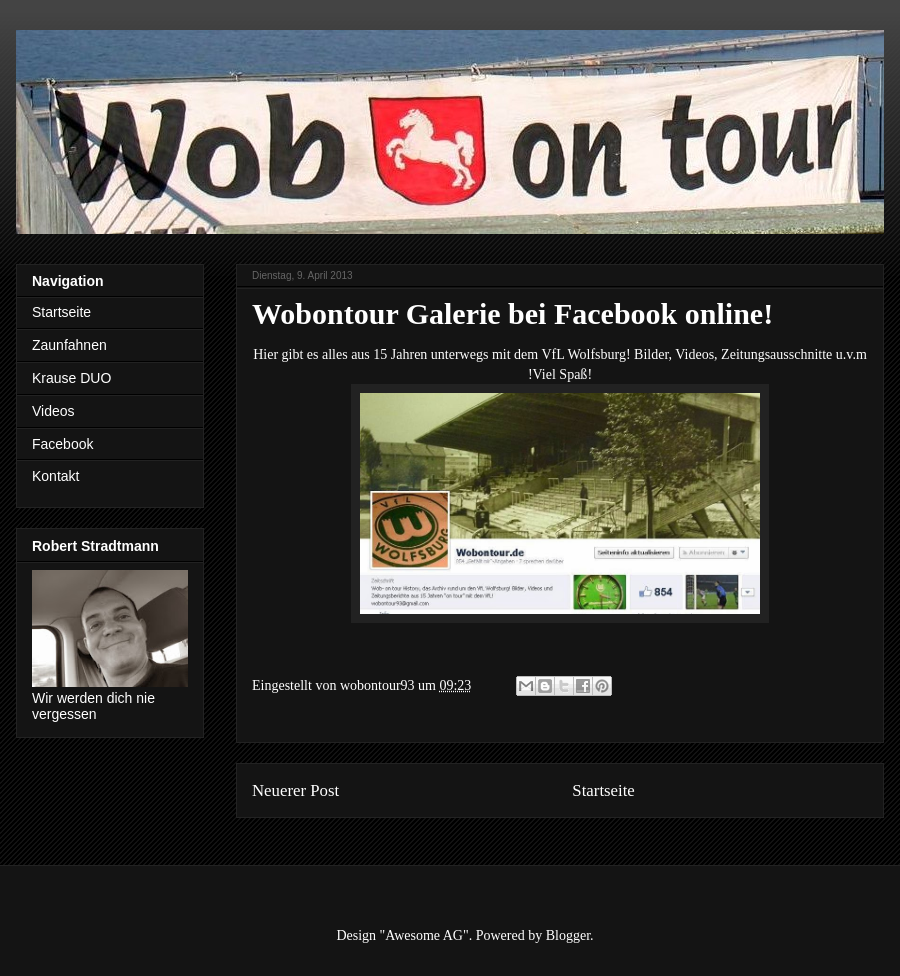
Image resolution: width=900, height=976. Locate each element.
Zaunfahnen (69, 345)
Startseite (603, 790)
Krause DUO (71, 378)
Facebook (62, 444)
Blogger (568, 935)
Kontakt (55, 476)
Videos (53, 411)
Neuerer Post (295, 790)
